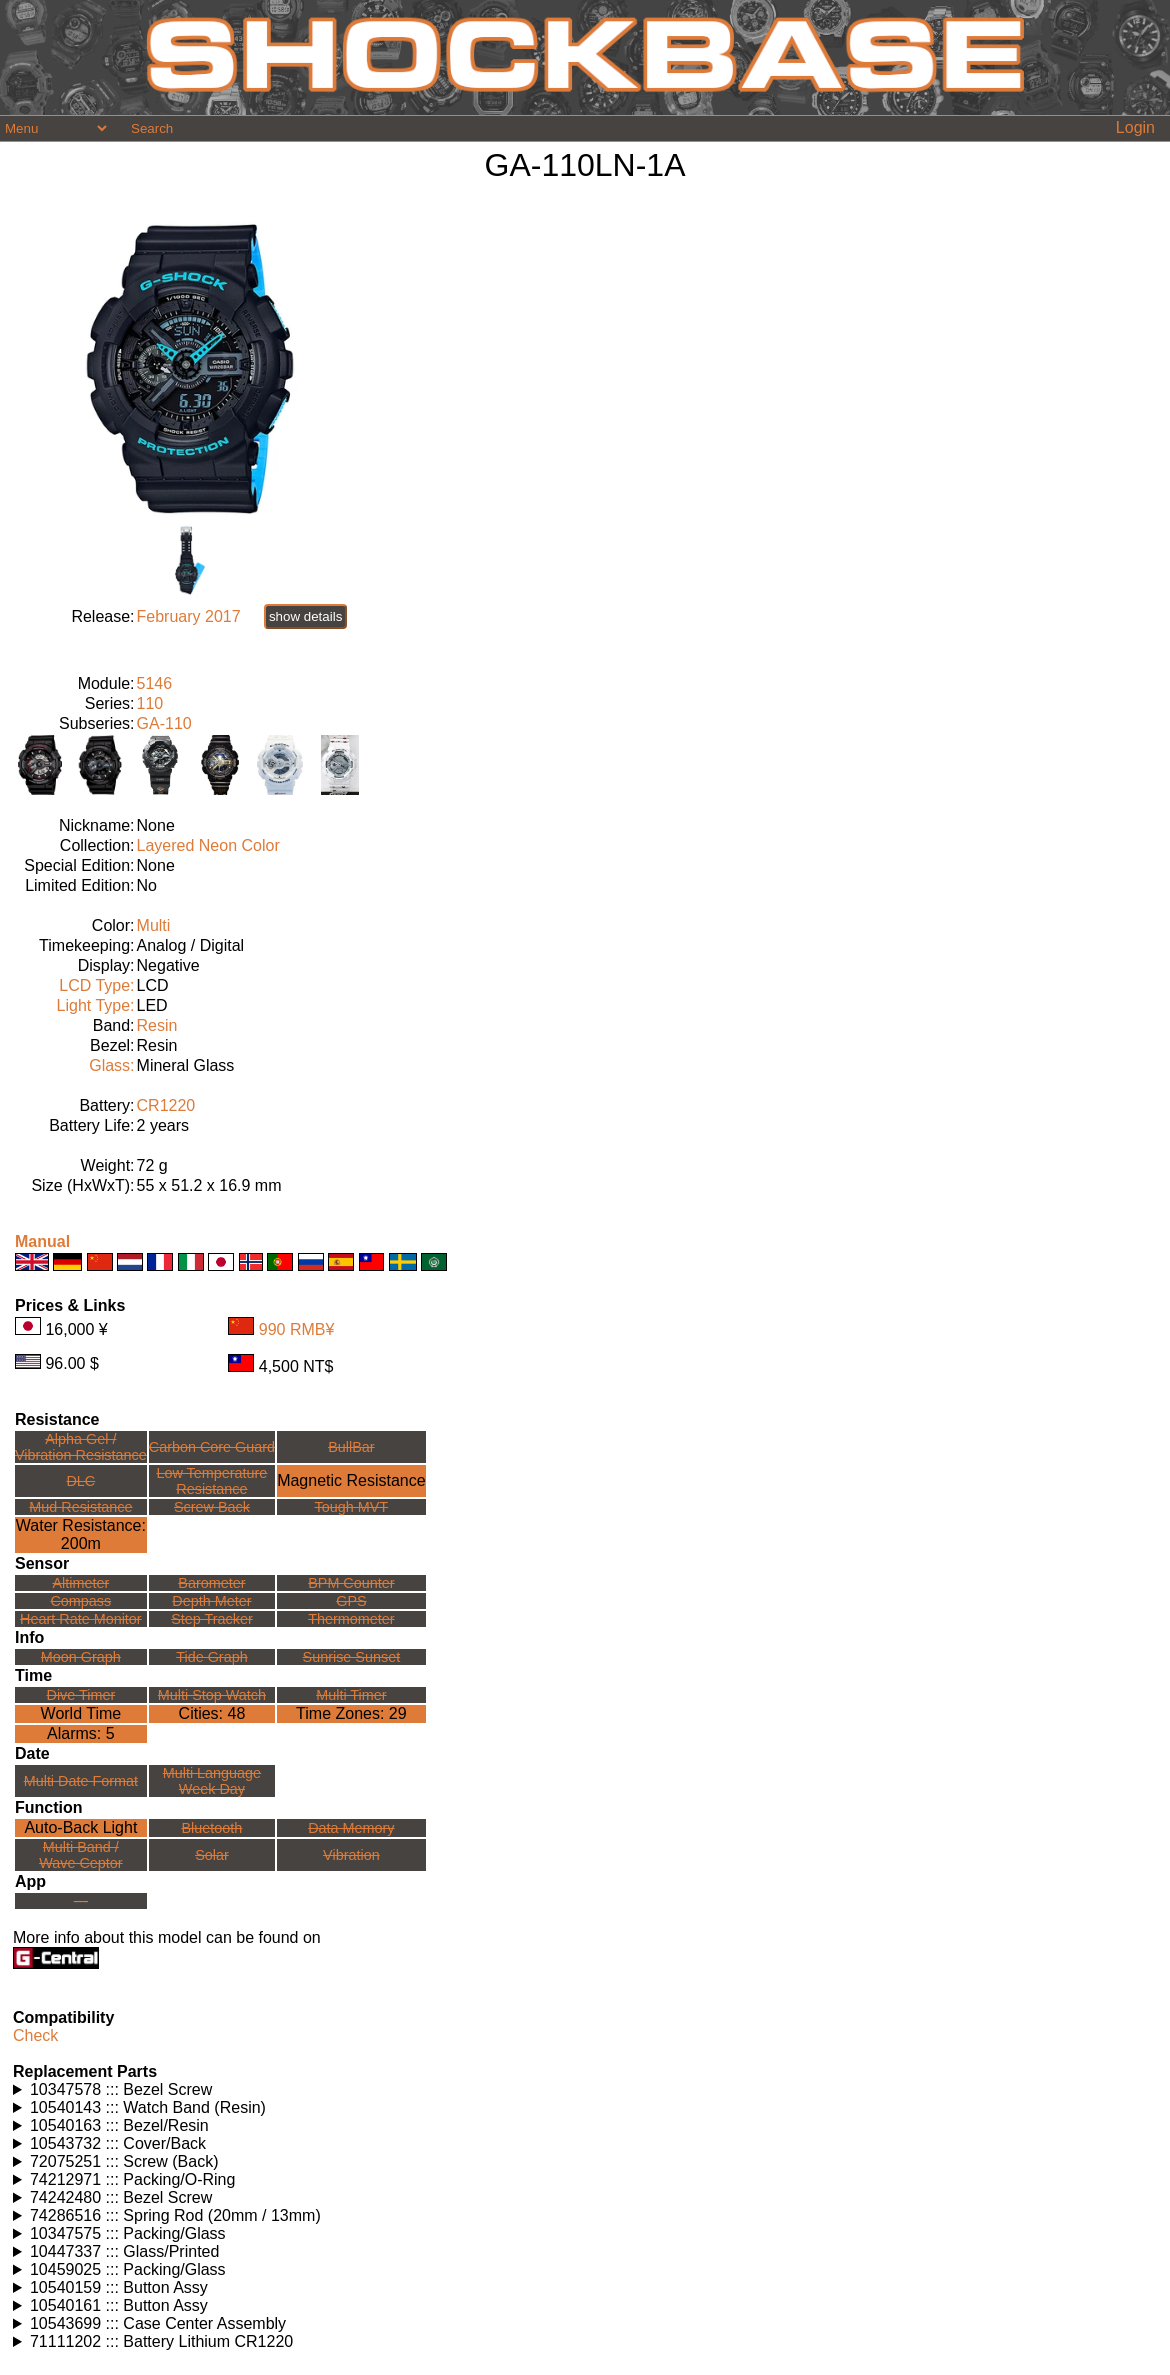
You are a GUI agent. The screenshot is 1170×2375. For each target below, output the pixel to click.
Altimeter (80, 1583)
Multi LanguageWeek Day (212, 1781)
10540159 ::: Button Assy (119, 2287)
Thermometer (351, 1619)
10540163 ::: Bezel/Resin (119, 2125)
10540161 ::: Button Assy (119, 2305)
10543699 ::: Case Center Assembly (158, 2323)
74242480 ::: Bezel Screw (121, 2197)
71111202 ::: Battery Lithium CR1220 (161, 2341)
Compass (80, 1601)
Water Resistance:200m (81, 1534)
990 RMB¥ (297, 1329)
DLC (80, 1481)
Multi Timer (351, 1695)
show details (305, 616)
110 (150, 703)
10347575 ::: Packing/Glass (128, 2233)
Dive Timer (80, 1695)
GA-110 (164, 723)
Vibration (351, 1855)
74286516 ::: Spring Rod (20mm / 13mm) (175, 2215)
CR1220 (166, 1105)
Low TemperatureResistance (211, 1481)
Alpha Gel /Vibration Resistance (81, 1447)
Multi (154, 925)
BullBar (351, 1447)
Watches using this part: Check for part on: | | (585, 2090)
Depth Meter (211, 1601)
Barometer (211, 1583)
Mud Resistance (80, 1507)
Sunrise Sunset (352, 1657)
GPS (351, 1601)
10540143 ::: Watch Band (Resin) (148, 2107)
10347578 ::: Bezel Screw (121, 2089)
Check (35, 2035)
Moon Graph (81, 1657)
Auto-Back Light (80, 1827)
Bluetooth (212, 1828)
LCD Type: (96, 985)
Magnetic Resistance (351, 1480)
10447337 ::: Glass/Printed (124, 2251)
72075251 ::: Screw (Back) (124, 2161)
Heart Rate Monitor (81, 1619)
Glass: (111, 1065)
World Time (81, 1713)
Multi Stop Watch (212, 1695)
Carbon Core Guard (212, 1447)
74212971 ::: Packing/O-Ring (132, 2179)
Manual (42, 1241)
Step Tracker (212, 1619)
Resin (157, 1025)
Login (1135, 127)
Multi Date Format (81, 1781)
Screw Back (212, 1507)
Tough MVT (352, 1507)
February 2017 (189, 616)
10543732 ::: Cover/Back (118, 2143)
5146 (155, 683)
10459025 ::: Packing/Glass (128, 2269)
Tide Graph (211, 1657)
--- (81, 1901)
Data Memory (351, 1828)
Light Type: (96, 1005)
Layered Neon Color (208, 845)
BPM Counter (351, 1583)
